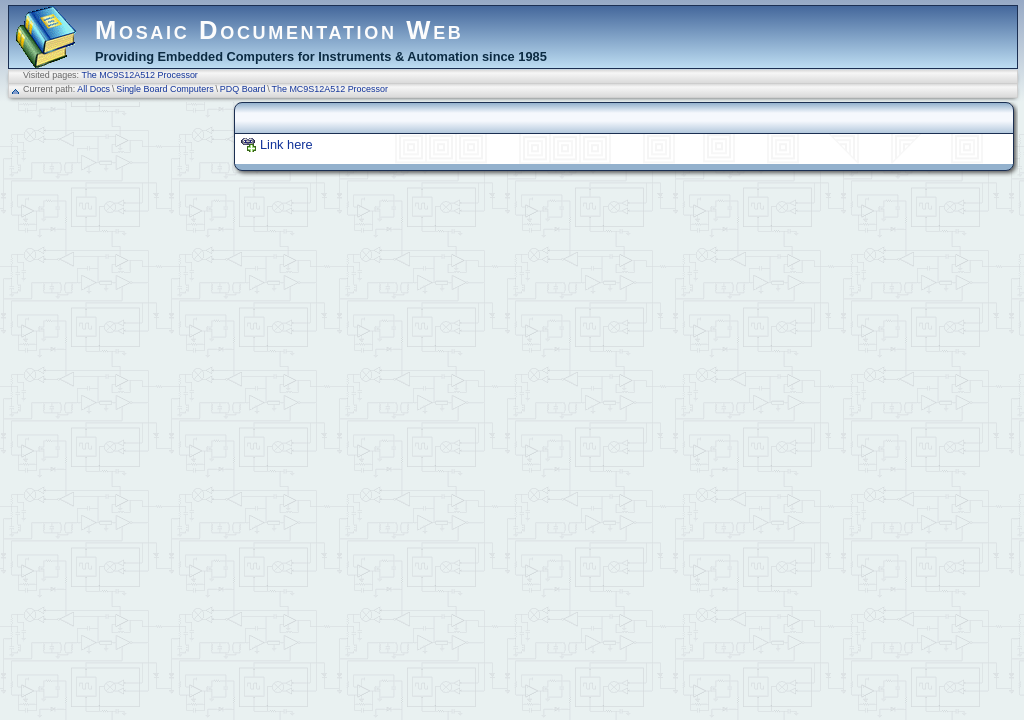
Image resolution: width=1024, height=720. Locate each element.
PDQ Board (243, 89)
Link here (286, 144)
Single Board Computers (165, 89)
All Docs (93, 89)
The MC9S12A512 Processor (139, 75)
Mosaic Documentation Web (279, 30)
